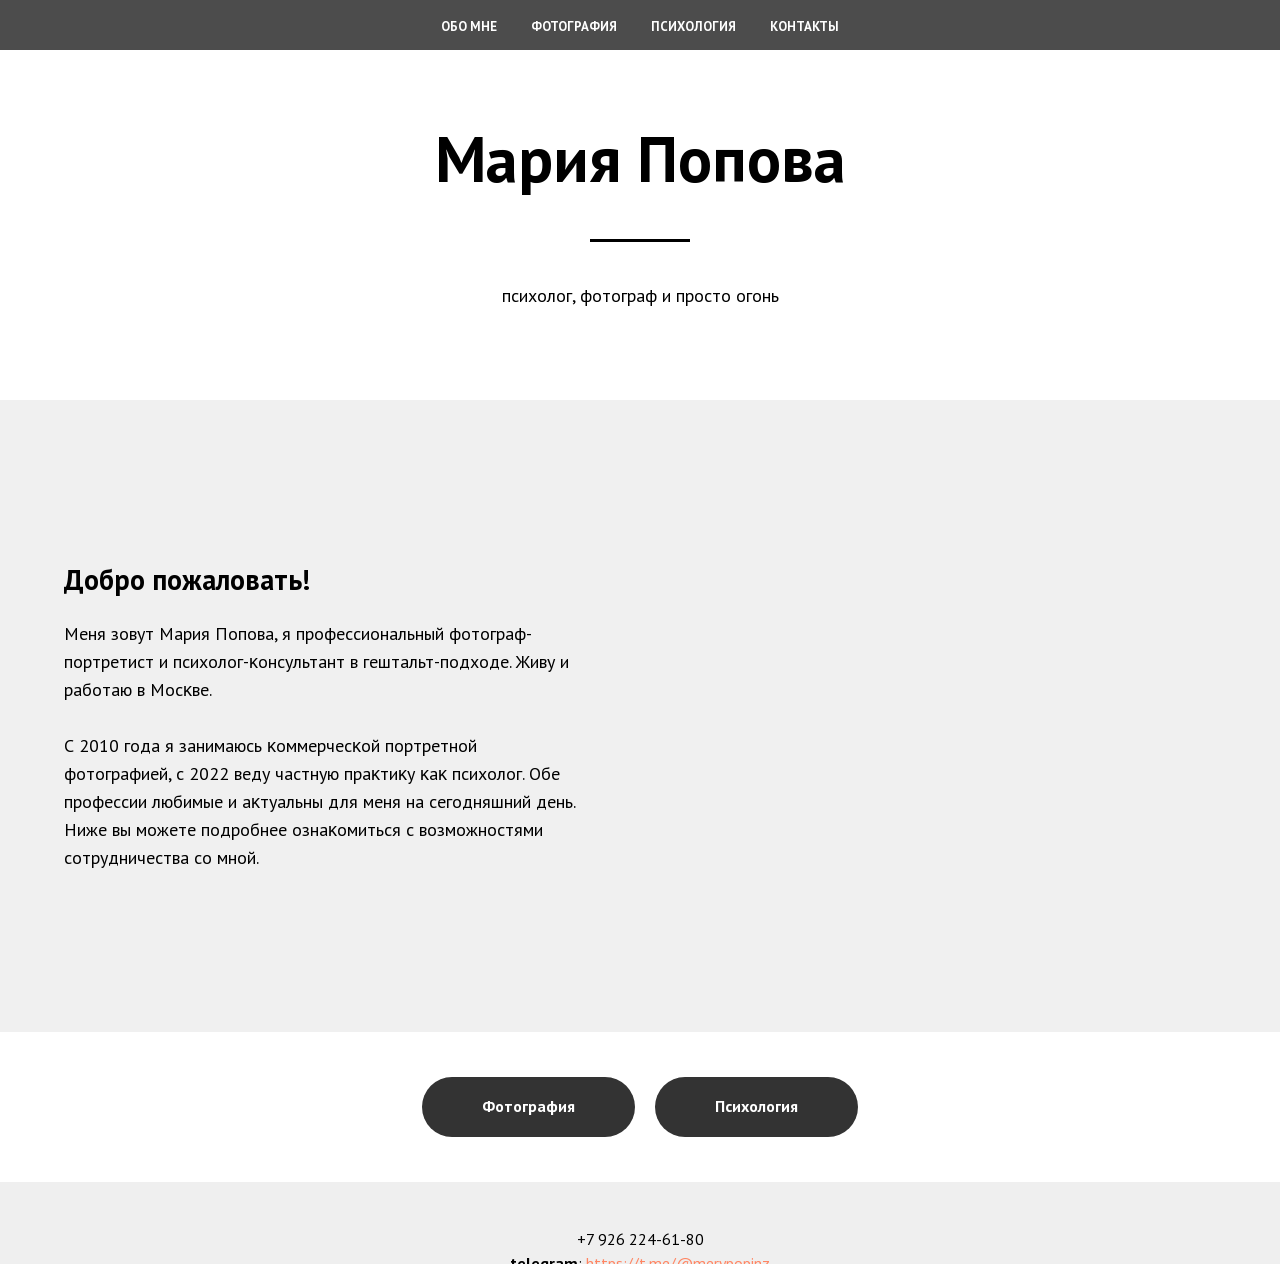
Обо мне (469, 26)
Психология (693, 26)
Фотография (574, 26)
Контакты (804, 26)
